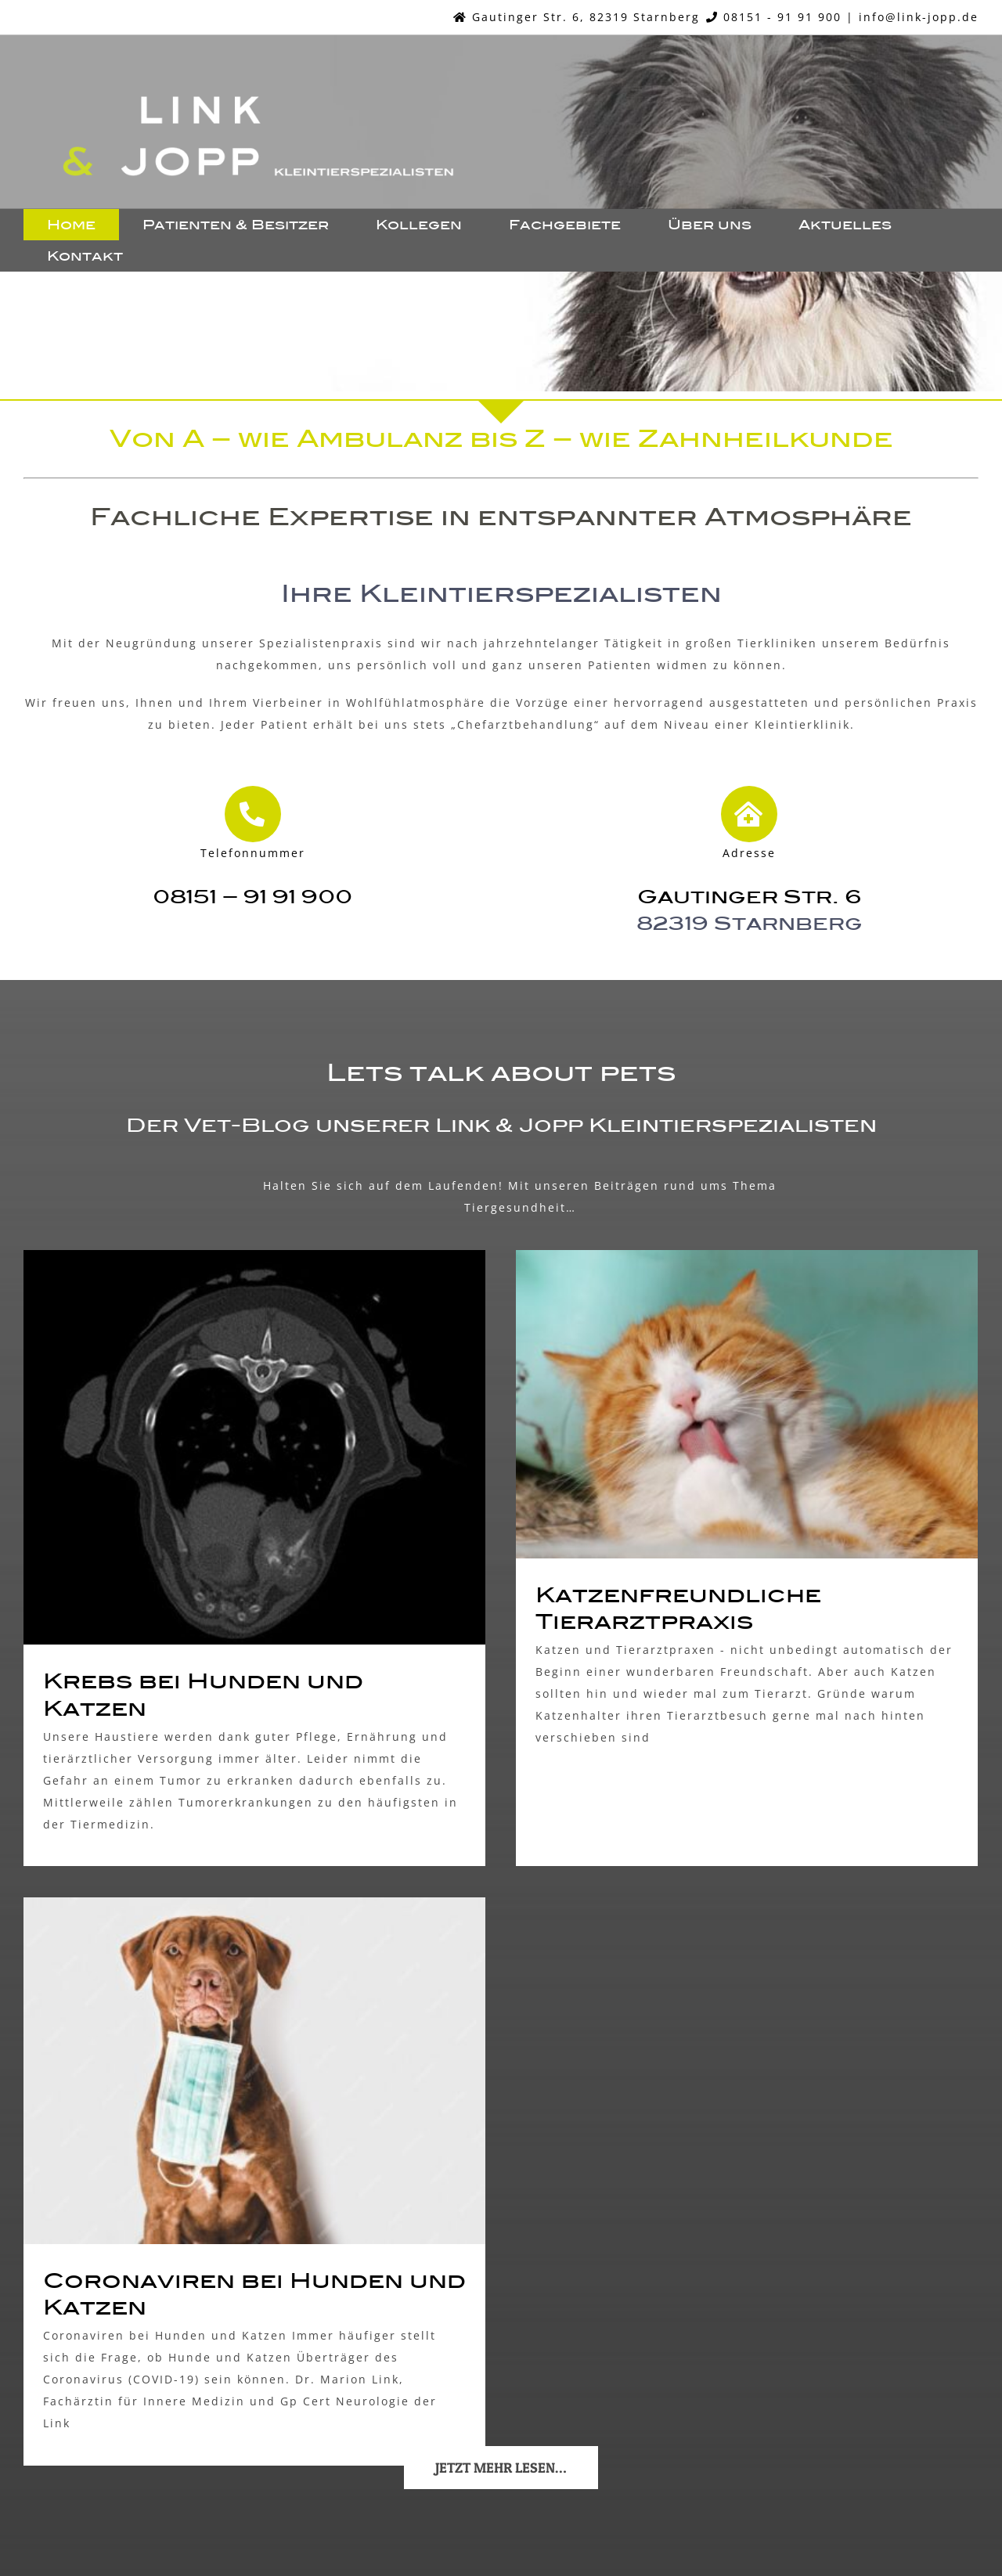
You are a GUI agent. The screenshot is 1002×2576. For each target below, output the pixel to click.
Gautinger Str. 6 (749, 896)
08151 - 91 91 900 (782, 16)
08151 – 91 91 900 (252, 896)
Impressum (457, 2517)
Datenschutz (541, 2517)
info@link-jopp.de (919, 16)
